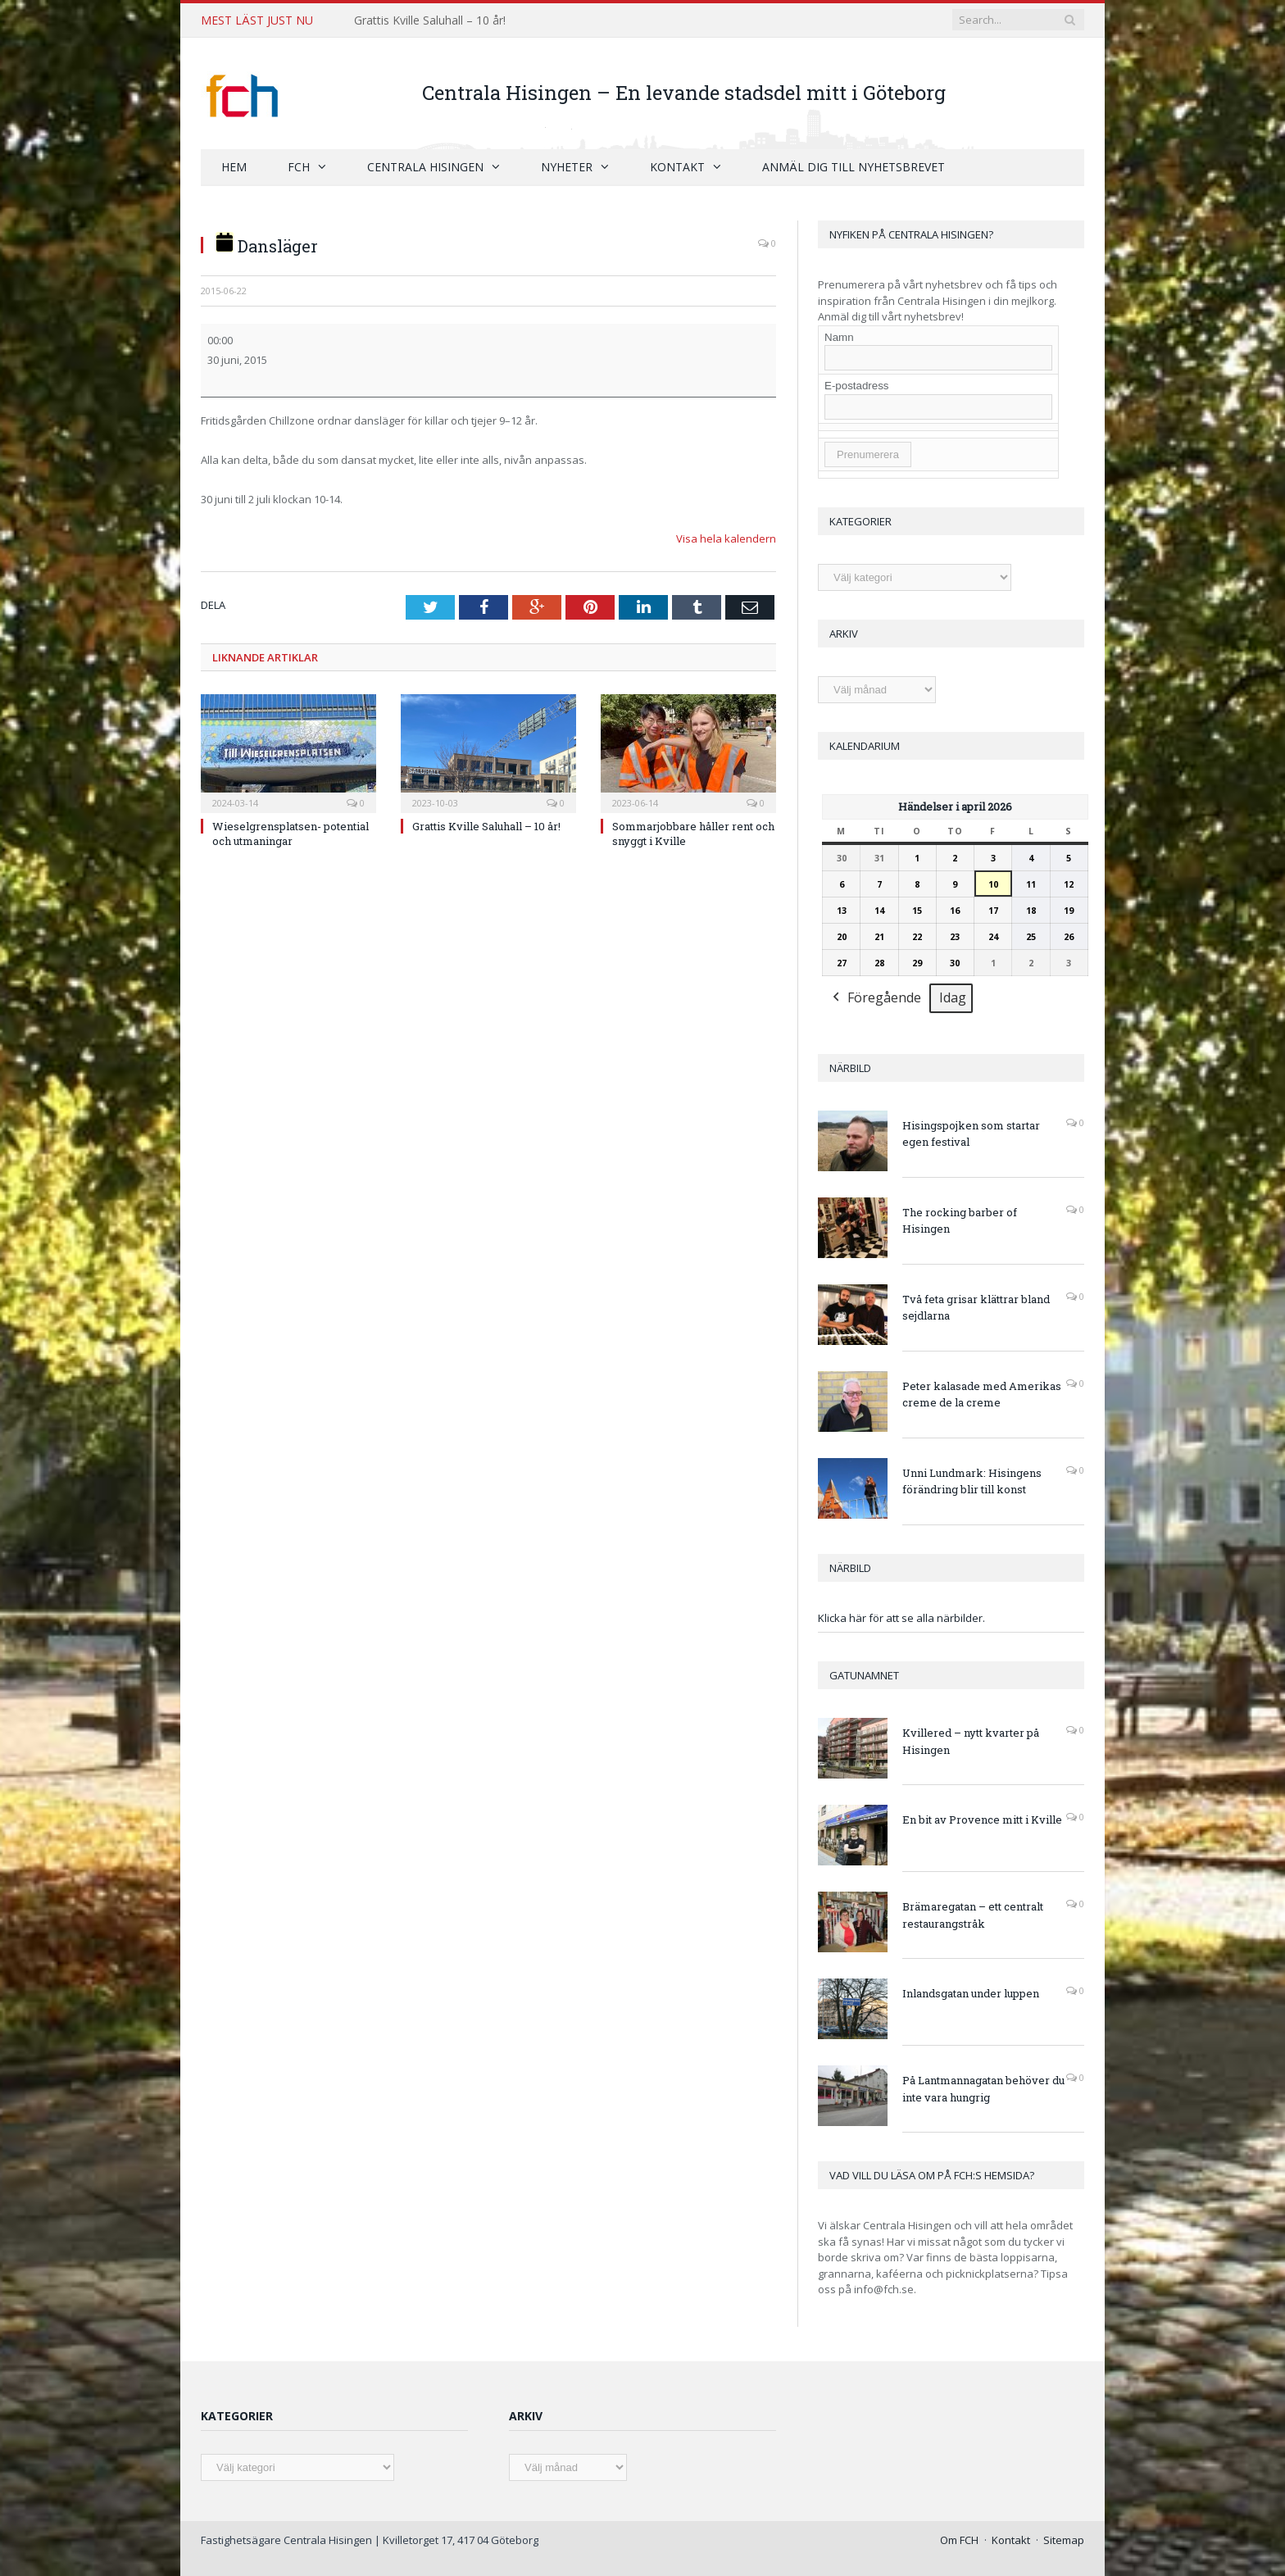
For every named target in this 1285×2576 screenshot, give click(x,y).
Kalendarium (864, 745)
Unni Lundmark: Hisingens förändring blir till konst (972, 1481)
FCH (299, 166)
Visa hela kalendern (726, 537)
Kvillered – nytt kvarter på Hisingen (970, 1740)
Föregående (875, 998)
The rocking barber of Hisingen (959, 1220)
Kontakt (677, 166)
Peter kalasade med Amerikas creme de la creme (981, 1394)
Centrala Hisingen (425, 166)
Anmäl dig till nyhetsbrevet (853, 166)
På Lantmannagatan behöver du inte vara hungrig (983, 2088)
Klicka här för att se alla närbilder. (901, 1617)
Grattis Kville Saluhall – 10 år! (430, 20)
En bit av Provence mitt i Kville (982, 1818)
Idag (952, 997)
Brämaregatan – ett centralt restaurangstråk (972, 1914)
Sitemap (1063, 2539)
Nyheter (567, 166)
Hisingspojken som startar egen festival (971, 1133)
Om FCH (959, 2539)
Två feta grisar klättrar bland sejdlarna (976, 1307)
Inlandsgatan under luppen (970, 1992)
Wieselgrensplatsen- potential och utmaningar (290, 832)
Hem (234, 166)
